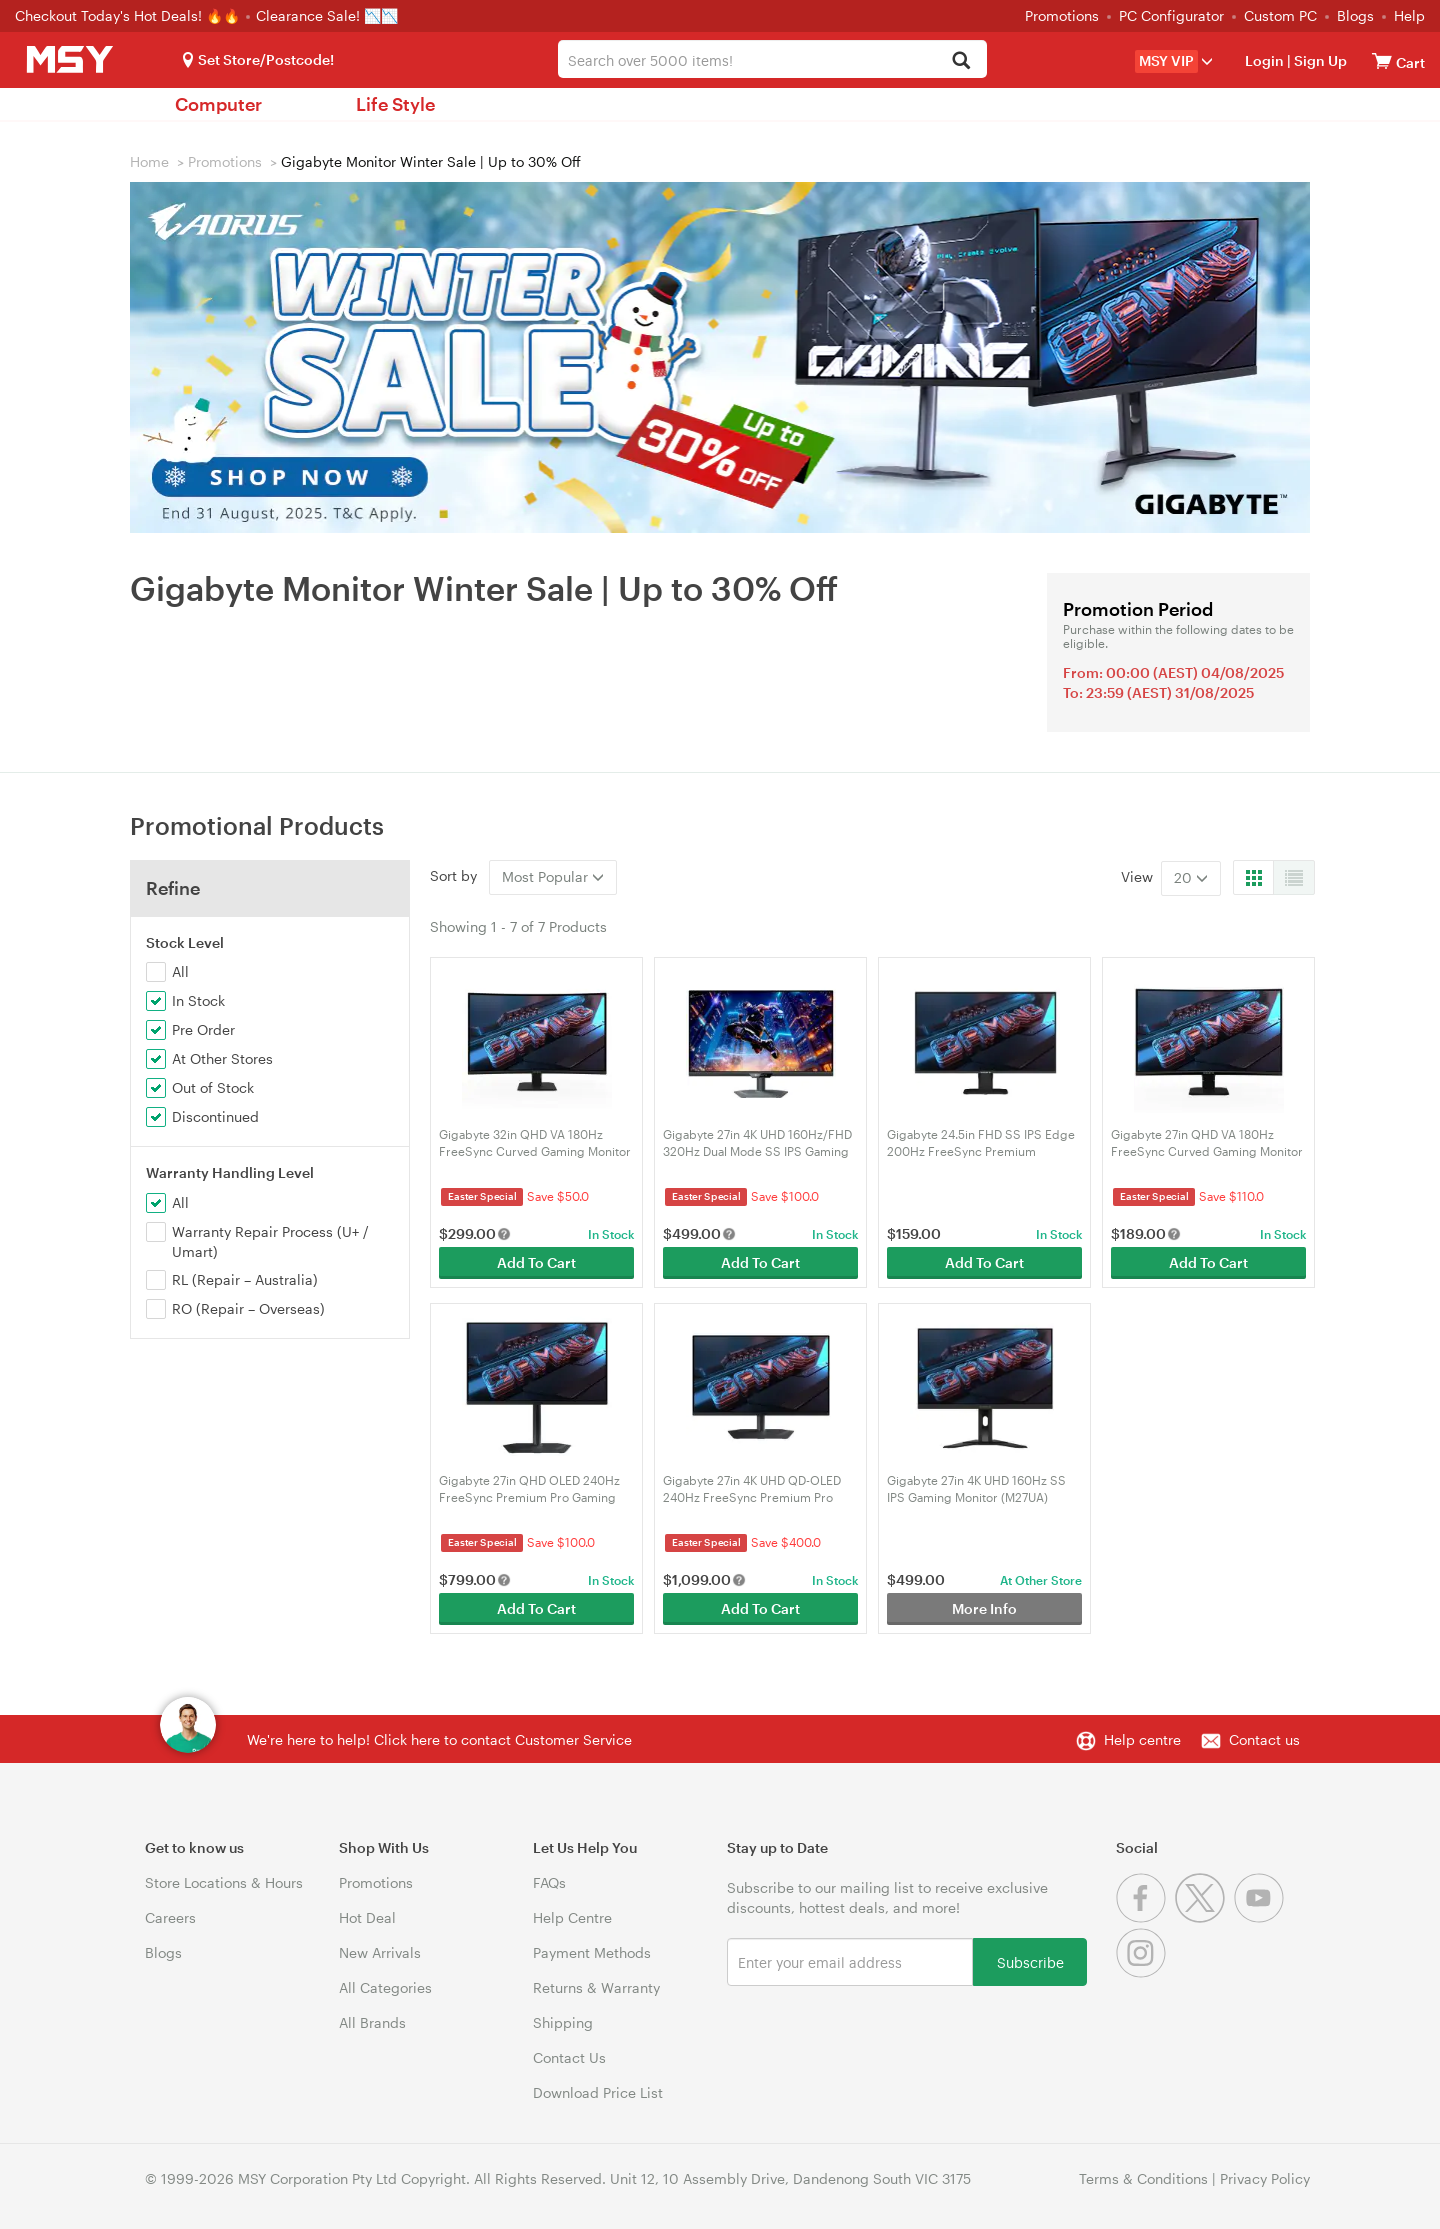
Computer (218, 104)
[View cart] (1382, 60)
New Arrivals (380, 1952)
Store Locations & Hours (224, 1882)
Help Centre (572, 1917)
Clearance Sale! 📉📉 (327, 15)
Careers (170, 1917)
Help (1409, 15)
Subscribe (1030, 1961)
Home (149, 161)
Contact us (1264, 1739)
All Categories (385, 1987)
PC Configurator (1171, 15)
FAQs (549, 1882)
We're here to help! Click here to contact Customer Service (439, 1739)
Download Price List (598, 2092)
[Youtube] (1261, 1917)
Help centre (1142, 1739)
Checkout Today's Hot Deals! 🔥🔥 (129, 15)
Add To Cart (536, 1262)
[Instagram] (1143, 1972)
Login (1264, 60)
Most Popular (553, 876)
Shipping (563, 2022)
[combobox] (772, 59)
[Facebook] (1145, 1917)
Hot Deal (367, 1917)
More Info (984, 1608)
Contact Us (569, 2057)
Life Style (395, 104)
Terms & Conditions (1143, 2178)
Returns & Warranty (596, 1987)
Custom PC (1280, 15)
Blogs (1355, 15)
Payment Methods (592, 1952)
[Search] (960, 61)
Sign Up (1319, 60)
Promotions (1062, 15)
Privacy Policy (1265, 2178)
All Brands (372, 2022)
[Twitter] (1204, 1917)
